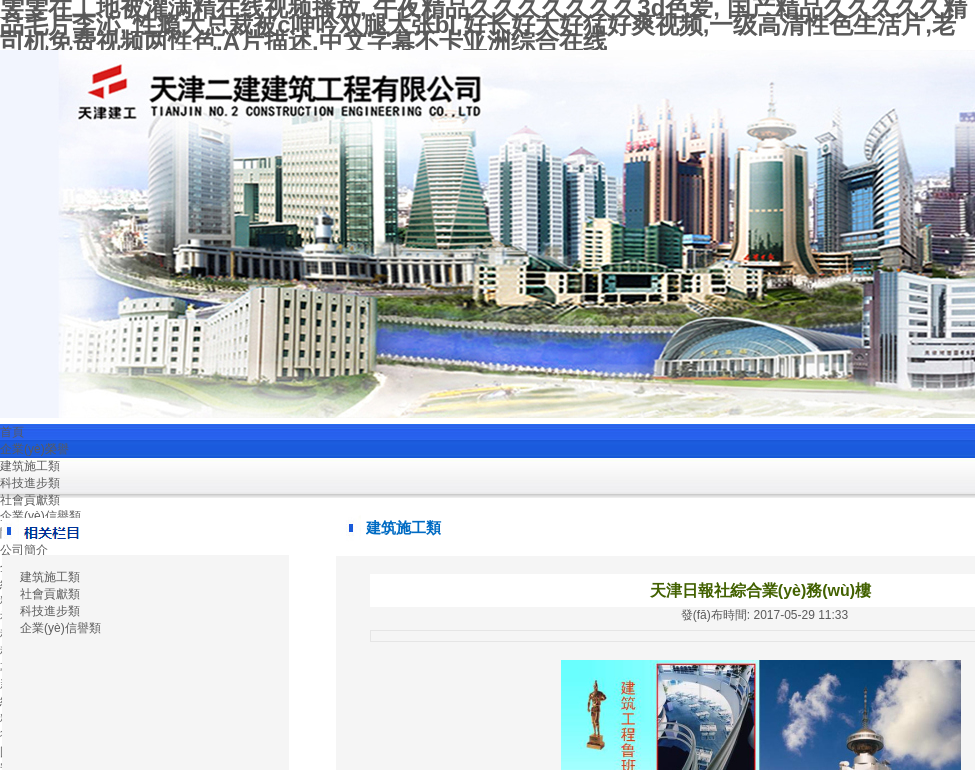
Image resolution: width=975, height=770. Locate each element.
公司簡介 (24, 550)
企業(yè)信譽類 (40, 516)
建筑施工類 (30, 466)
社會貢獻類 (30, 500)
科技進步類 (30, 483)
